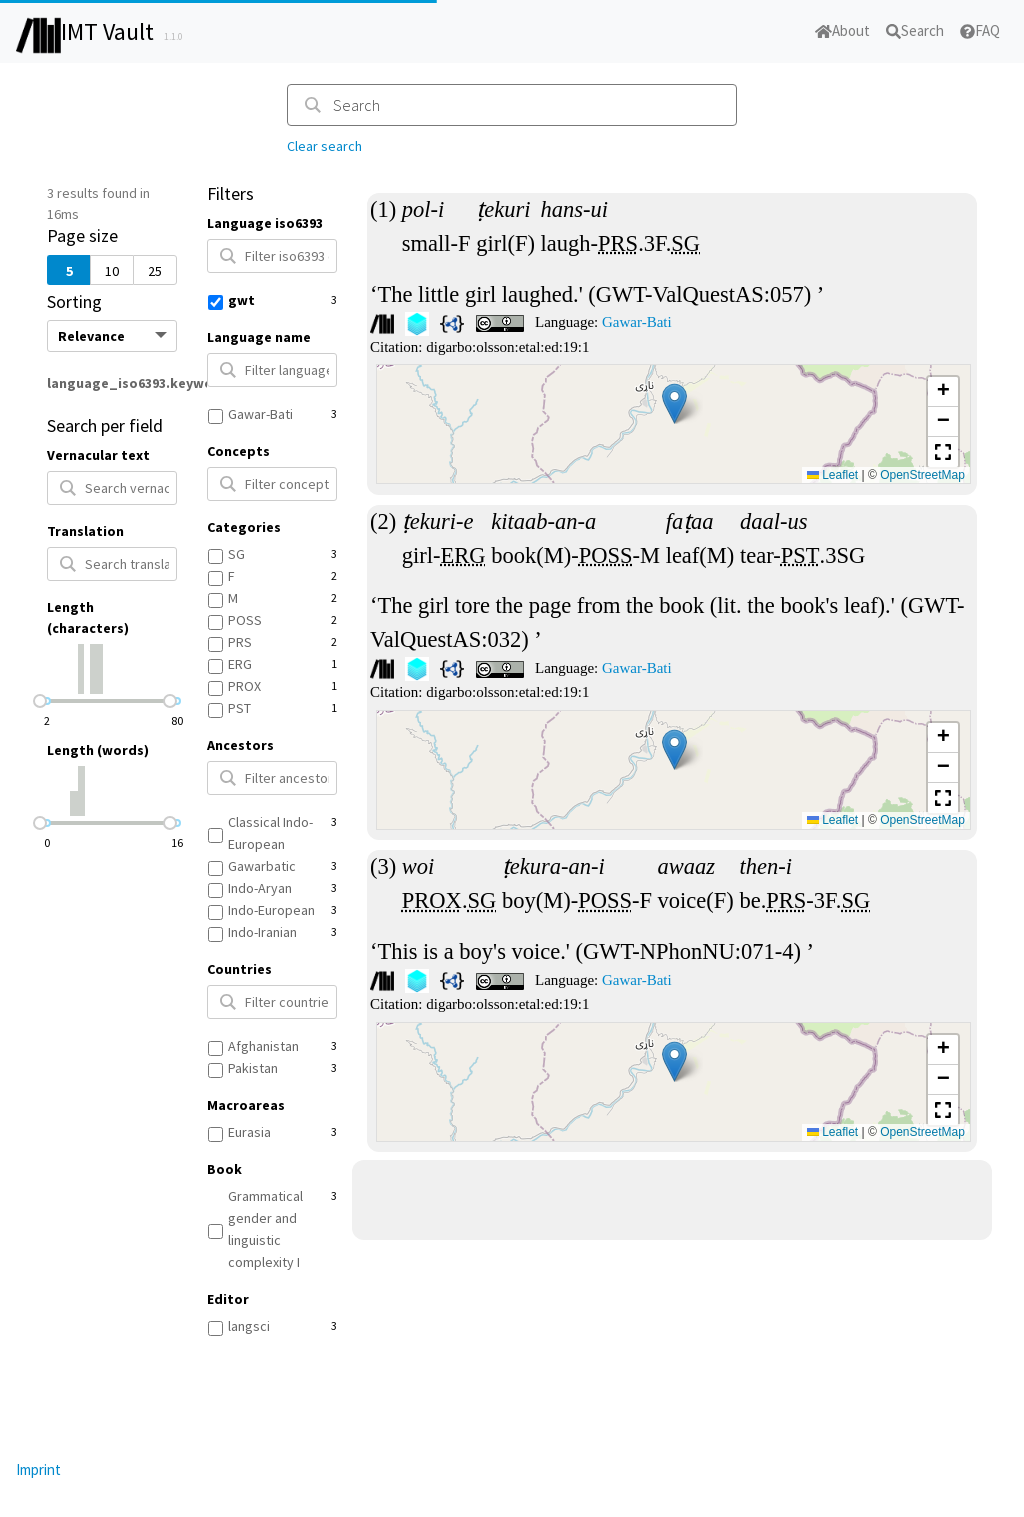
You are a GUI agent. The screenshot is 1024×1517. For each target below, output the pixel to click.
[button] (674, 403)
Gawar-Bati (637, 322)
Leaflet (832, 475)
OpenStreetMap (922, 475)
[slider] (40, 701)
